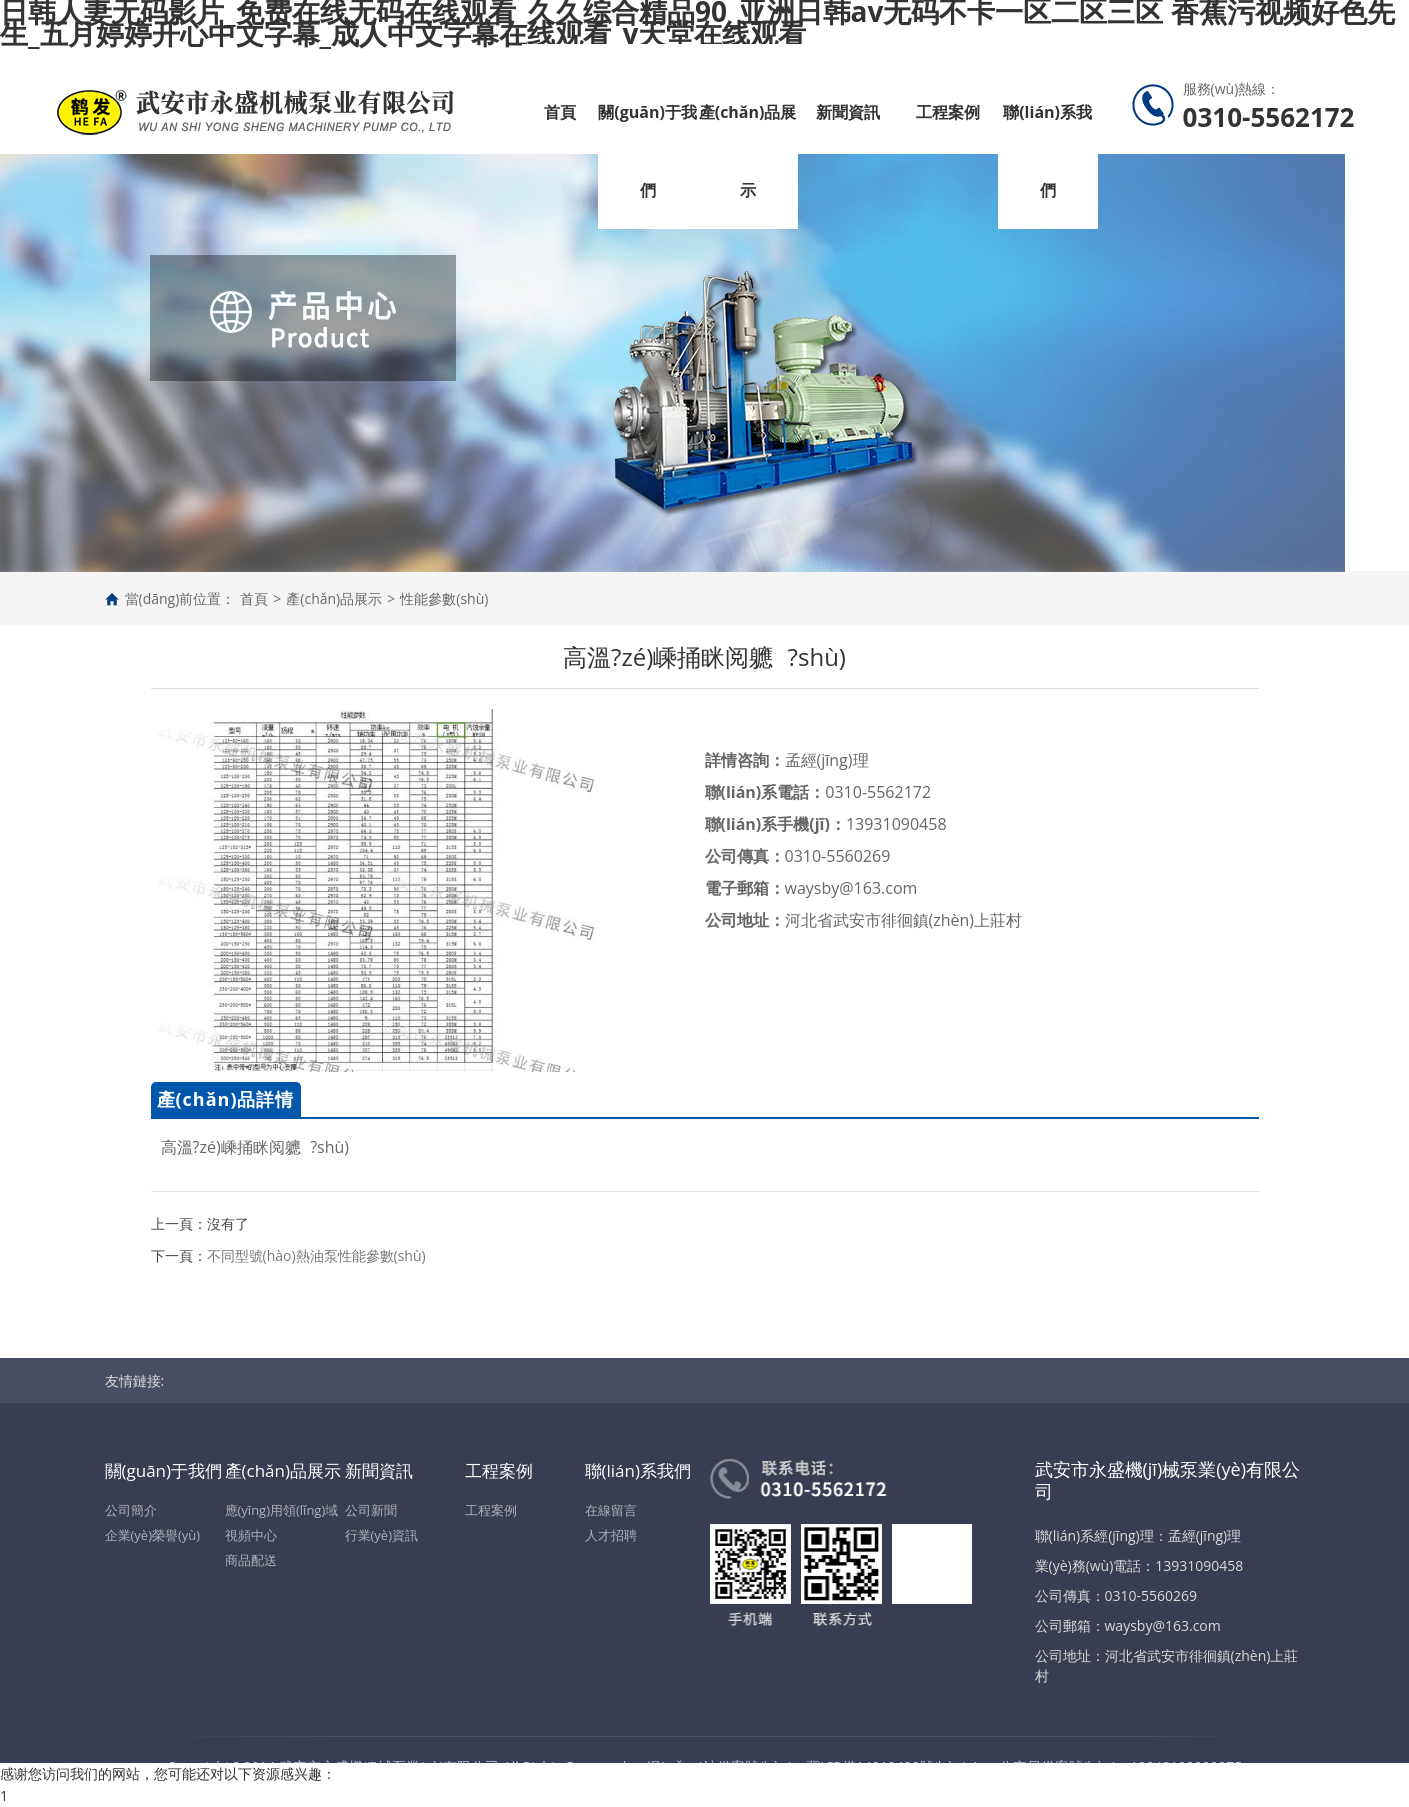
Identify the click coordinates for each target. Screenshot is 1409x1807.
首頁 (560, 112)
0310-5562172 (878, 792)
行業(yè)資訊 (381, 1535)
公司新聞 (371, 1510)
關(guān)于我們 (647, 151)
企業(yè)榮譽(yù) (153, 1535)
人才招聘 (611, 1535)
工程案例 (948, 112)
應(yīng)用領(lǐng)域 (282, 1510)
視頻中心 (251, 1535)
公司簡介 (131, 1510)
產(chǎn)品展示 (748, 151)
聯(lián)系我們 (1047, 151)
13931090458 (896, 824)
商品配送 (251, 1560)
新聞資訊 (848, 112)
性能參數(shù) (444, 598)
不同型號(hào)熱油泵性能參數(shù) (316, 1255)
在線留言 (611, 1510)
